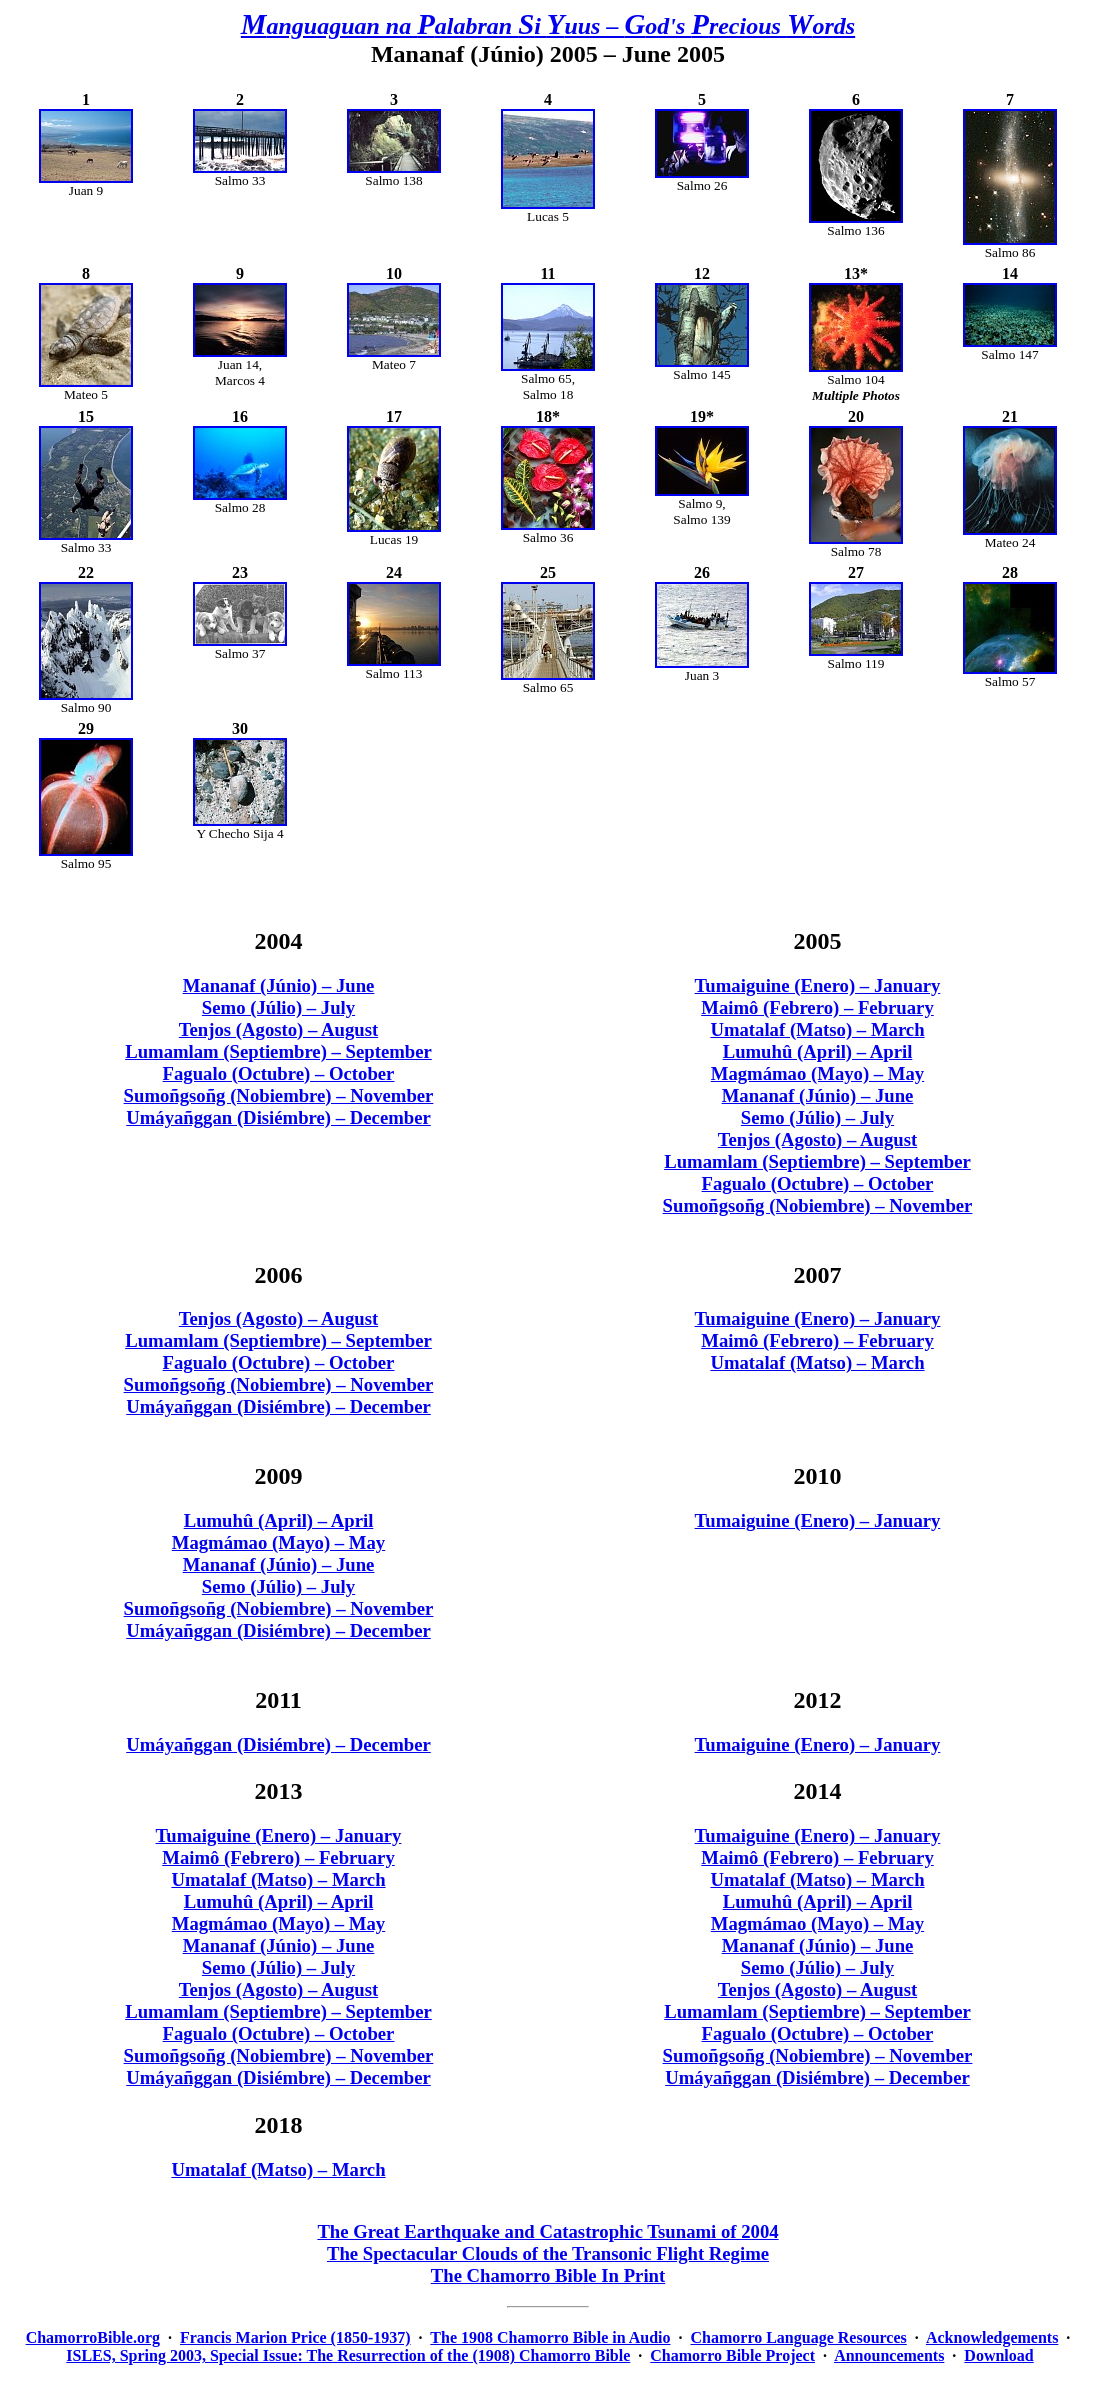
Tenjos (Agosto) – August (278, 1029)
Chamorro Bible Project (732, 2355)
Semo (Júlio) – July (278, 1007)
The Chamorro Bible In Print (548, 2275)
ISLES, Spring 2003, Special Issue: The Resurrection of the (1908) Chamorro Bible (348, 2355)
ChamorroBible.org (93, 2337)
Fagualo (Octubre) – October (279, 1073)
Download (998, 2355)
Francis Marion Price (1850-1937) (295, 2337)
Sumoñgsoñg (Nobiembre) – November (279, 1095)
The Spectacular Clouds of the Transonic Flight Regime (548, 2253)
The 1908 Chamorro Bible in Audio (550, 2337)
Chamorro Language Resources (799, 2337)
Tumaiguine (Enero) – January (818, 985)
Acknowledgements (992, 2337)
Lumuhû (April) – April (818, 1051)
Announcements (889, 2355)
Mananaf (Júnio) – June (279, 985)
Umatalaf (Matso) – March (817, 1029)
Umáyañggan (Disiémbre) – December (278, 1117)
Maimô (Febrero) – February (817, 1007)
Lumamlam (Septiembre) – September (278, 1051)
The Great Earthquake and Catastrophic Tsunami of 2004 (547, 2231)
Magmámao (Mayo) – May (817, 1073)
